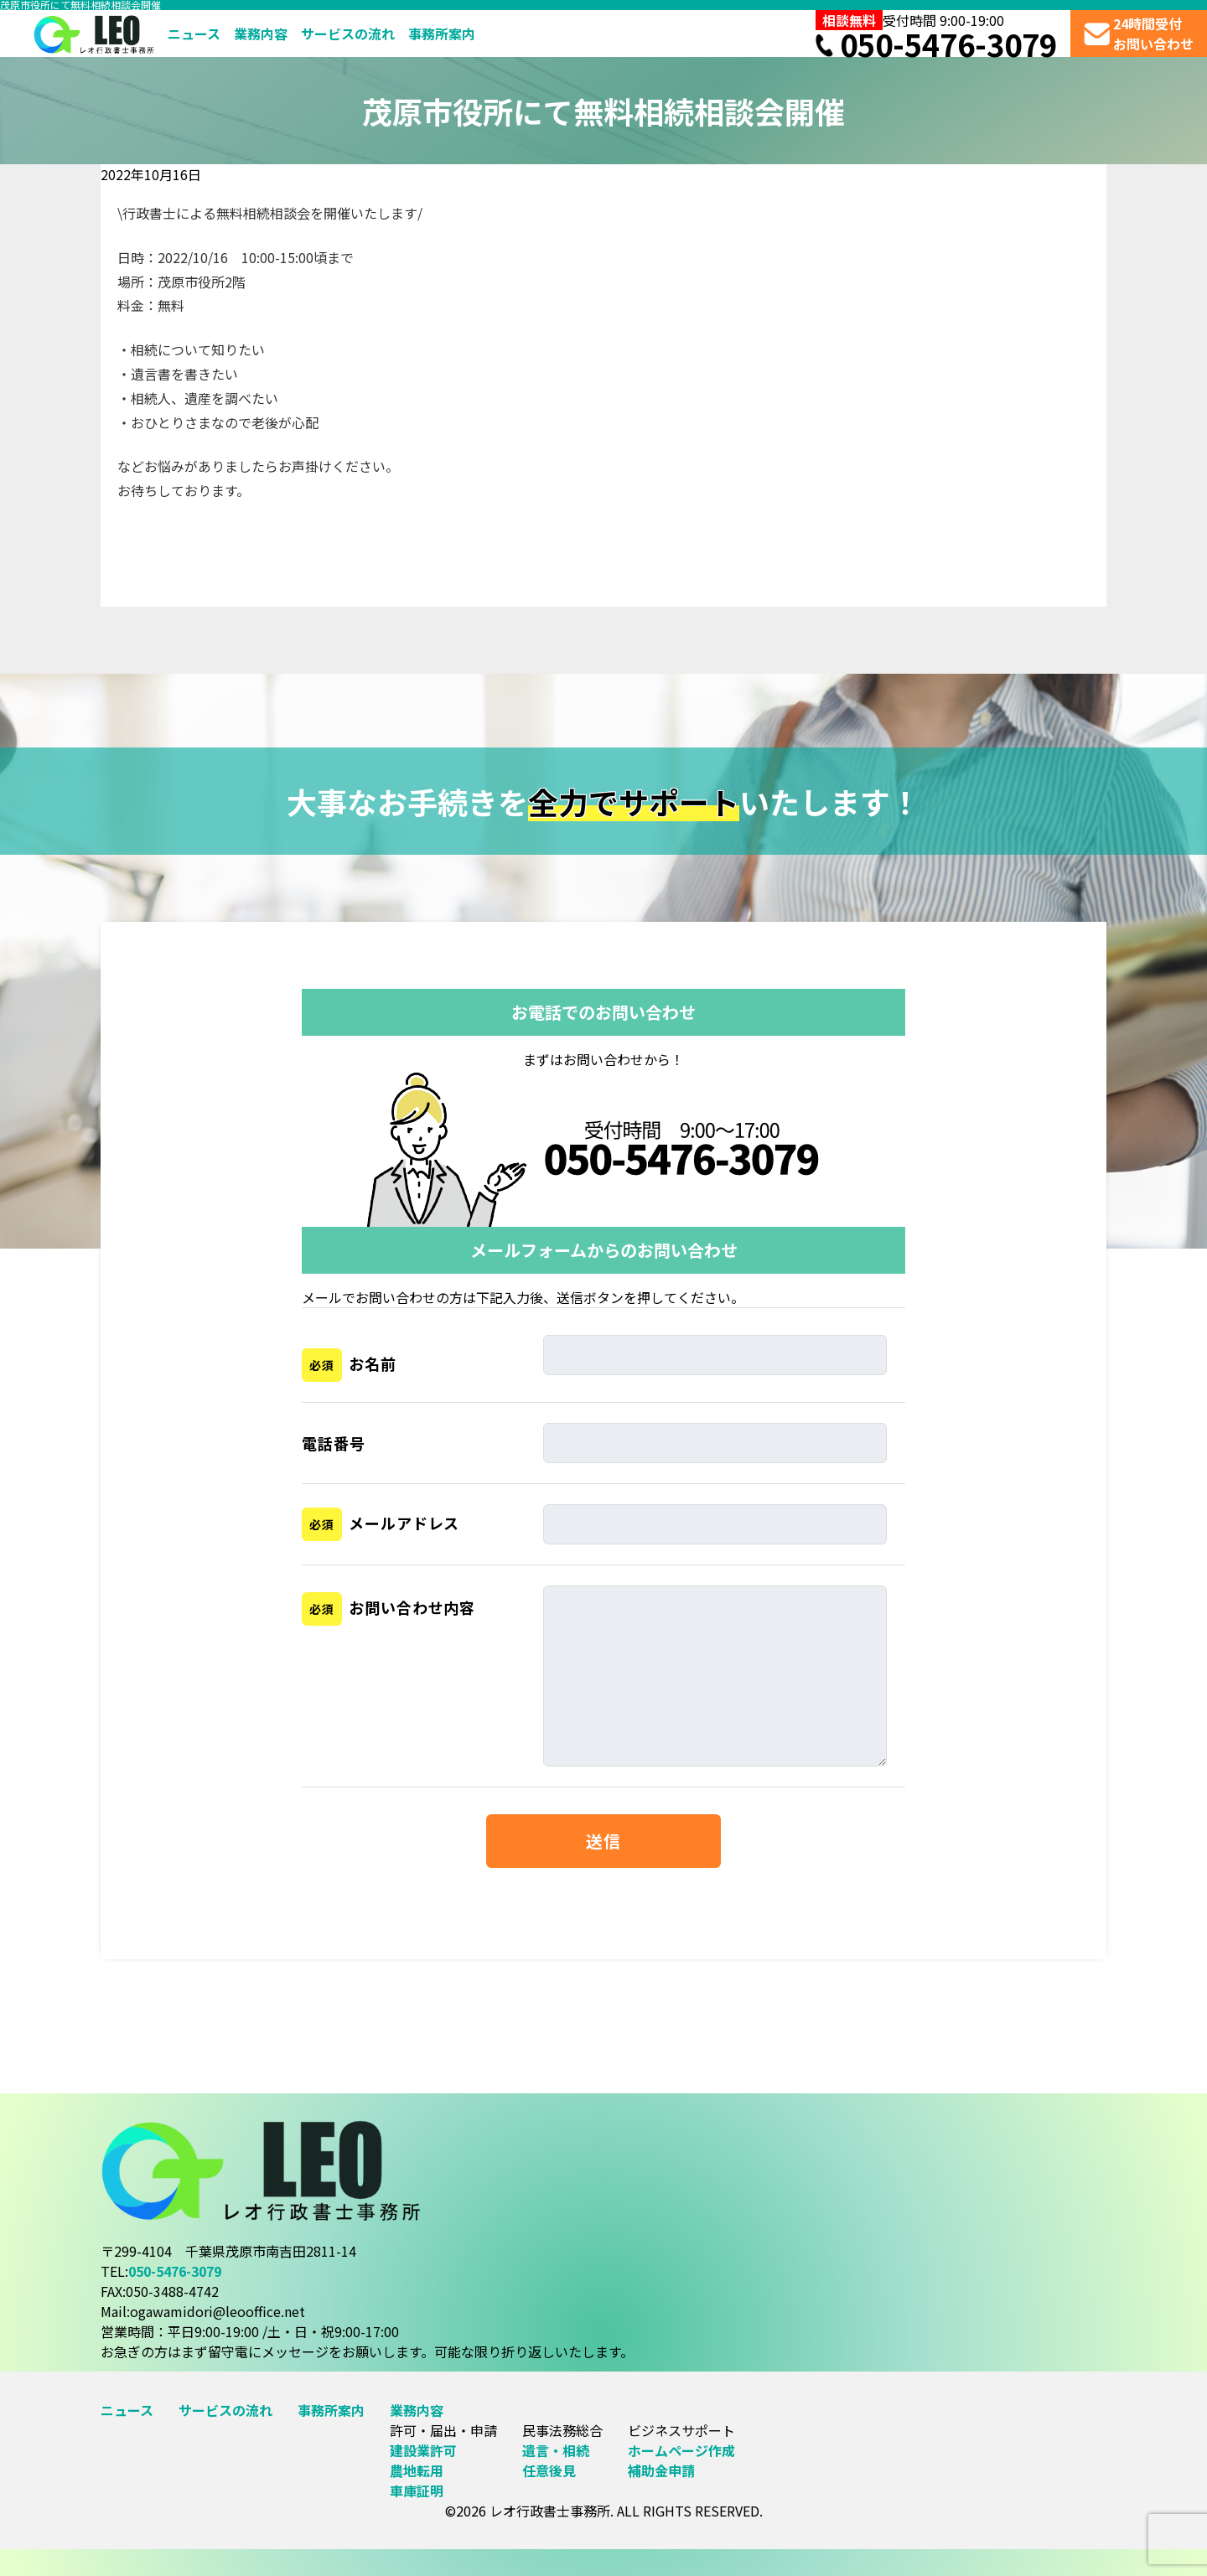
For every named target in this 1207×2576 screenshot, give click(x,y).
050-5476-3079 (936, 43)
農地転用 (416, 2470)
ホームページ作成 (681, 2450)
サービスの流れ (348, 33)
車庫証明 (416, 2490)
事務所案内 (441, 33)
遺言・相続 (555, 2450)
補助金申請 (661, 2470)
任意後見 (549, 2470)
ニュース (194, 33)
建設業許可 (423, 2450)
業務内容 (261, 33)
